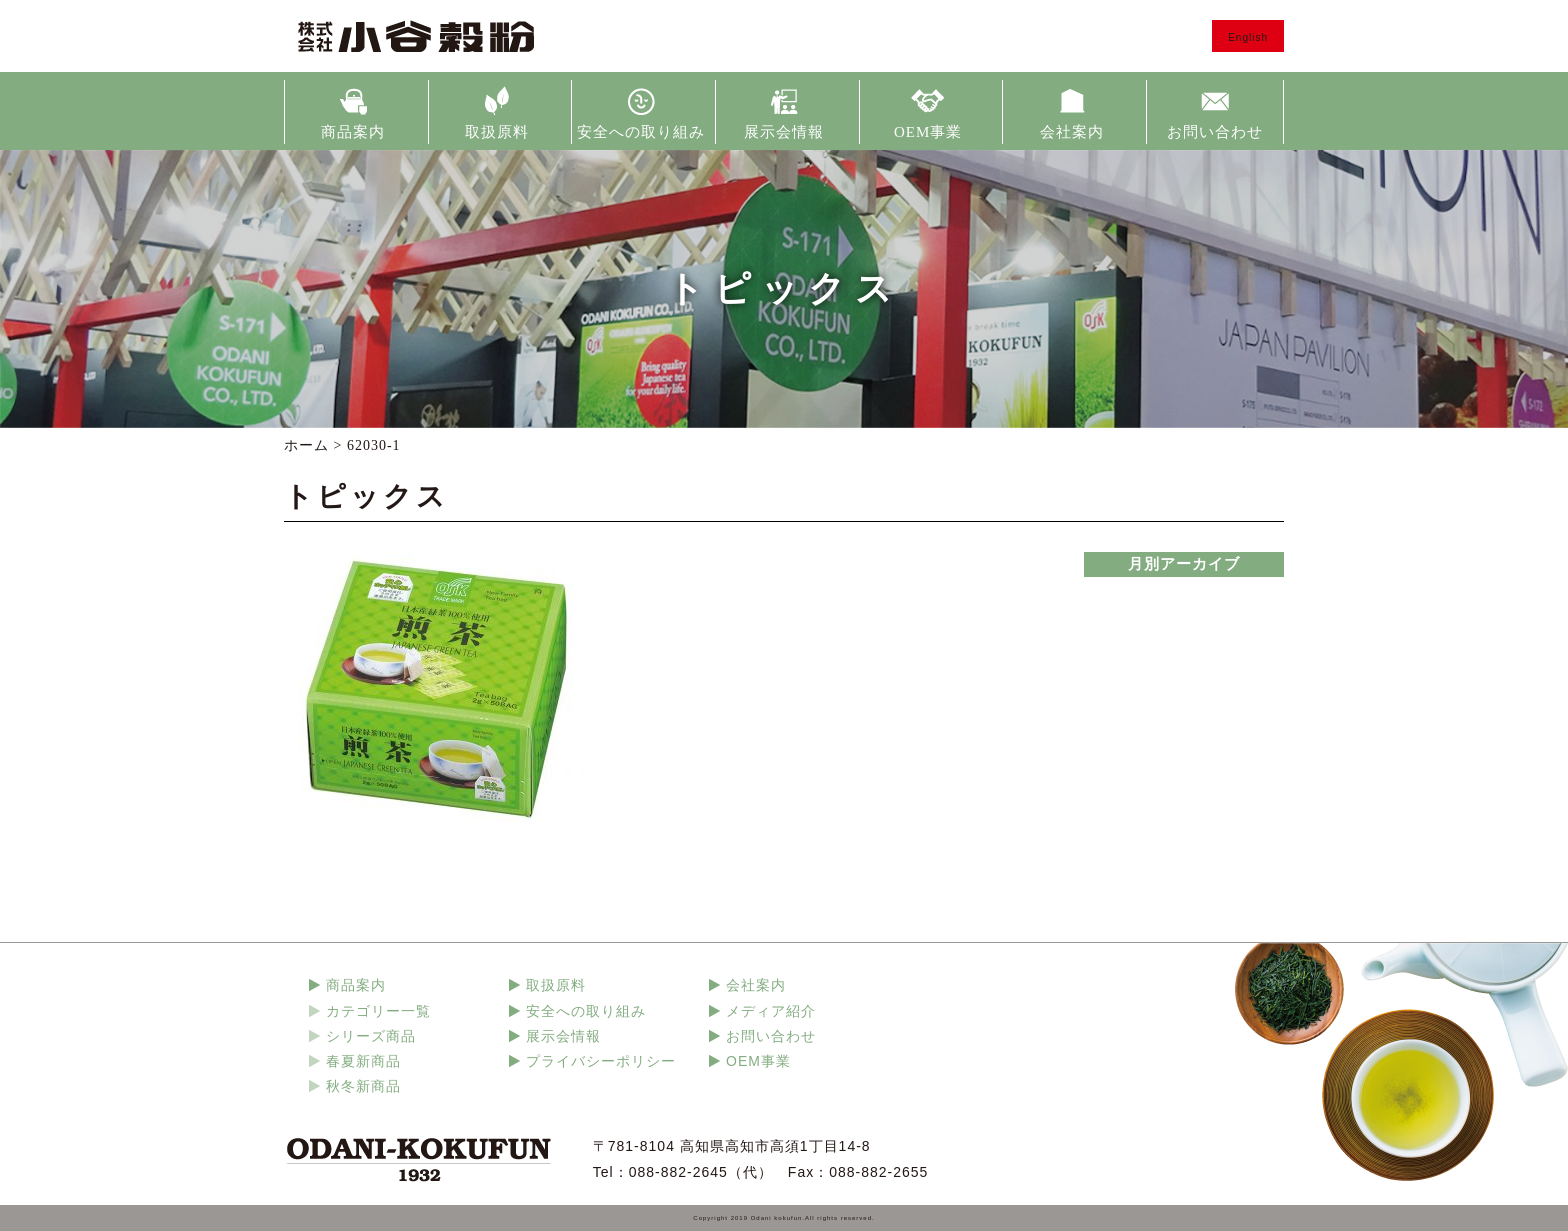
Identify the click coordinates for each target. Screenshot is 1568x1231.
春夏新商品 (363, 1061)
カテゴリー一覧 (378, 1011)
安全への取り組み (641, 132)
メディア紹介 (771, 1011)
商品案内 (353, 132)
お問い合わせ (1215, 132)
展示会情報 (784, 132)
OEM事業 (928, 132)
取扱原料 (497, 132)
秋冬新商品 (363, 1086)
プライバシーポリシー (601, 1061)
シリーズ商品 (371, 1036)
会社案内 (1072, 132)
